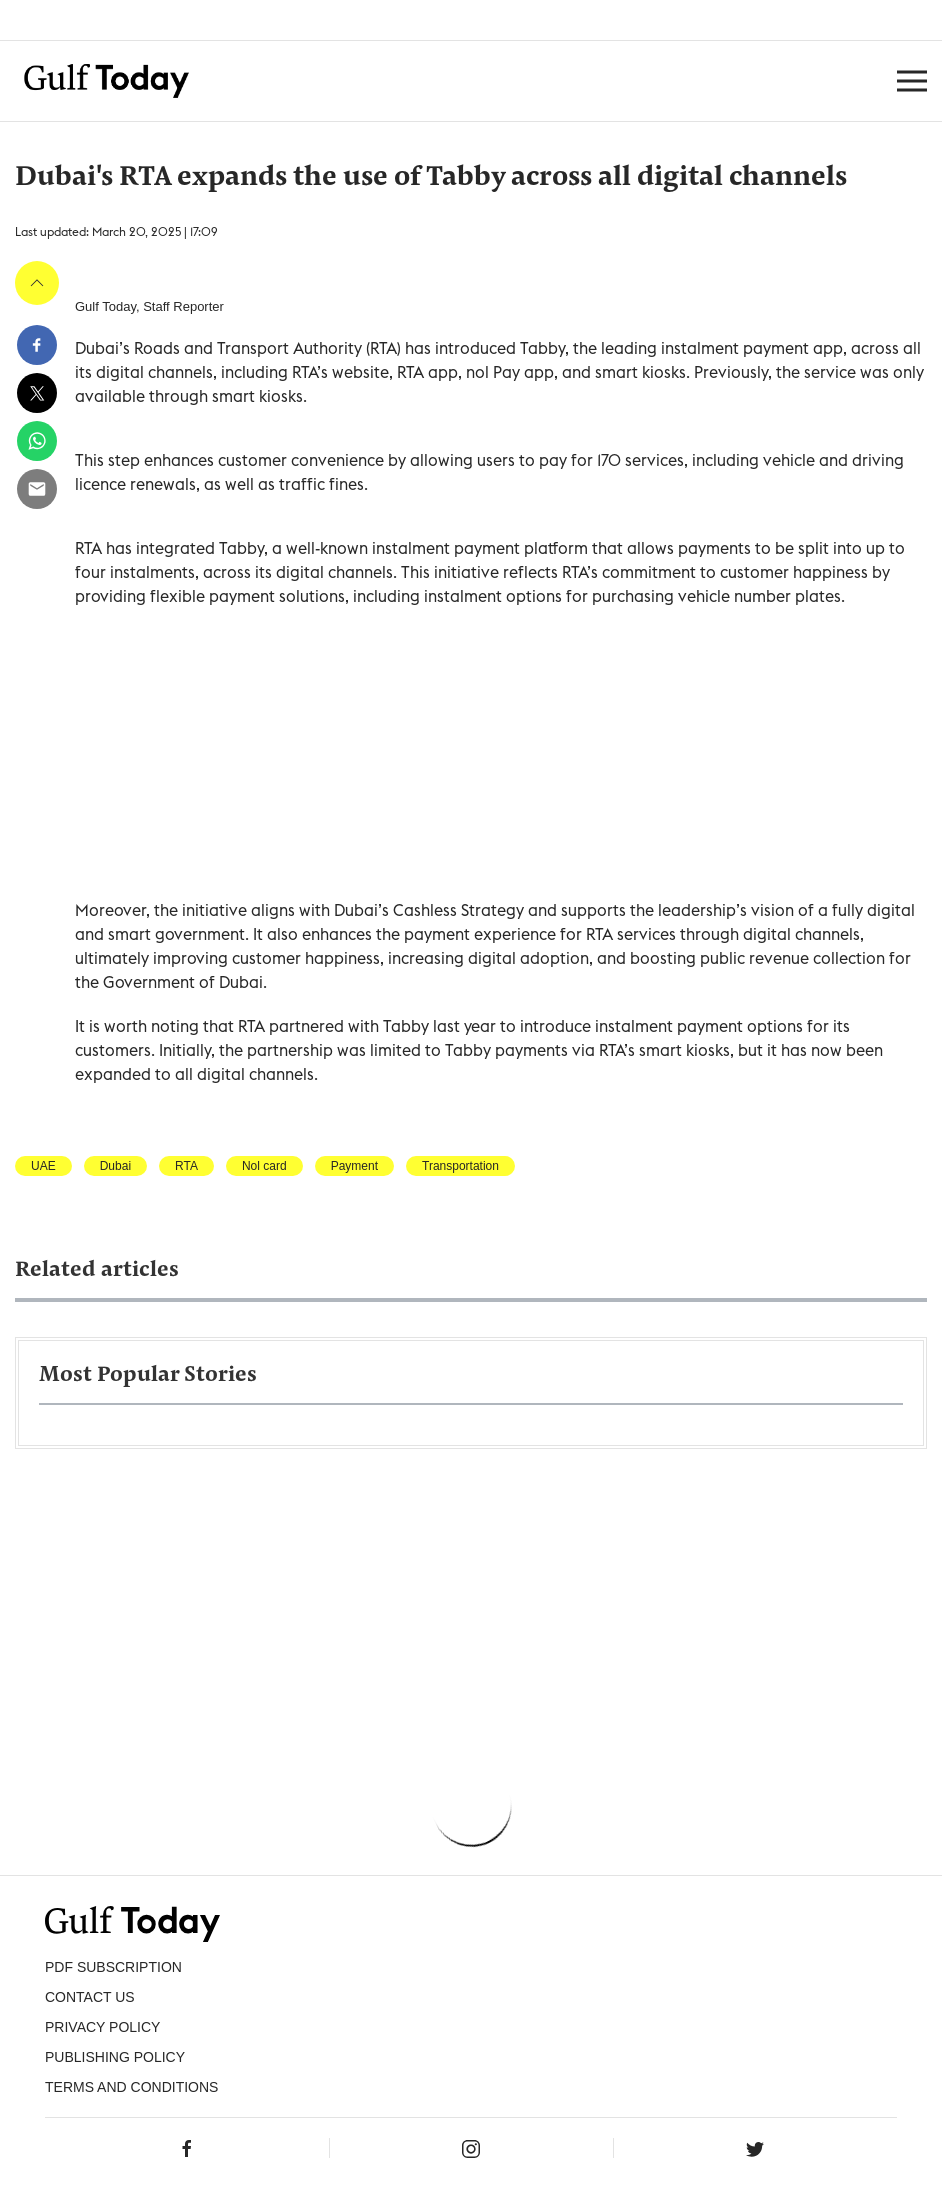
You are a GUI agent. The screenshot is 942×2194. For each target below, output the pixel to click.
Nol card (264, 1166)
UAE (43, 1166)
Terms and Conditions (131, 2087)
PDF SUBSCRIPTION (113, 1967)
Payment (354, 1166)
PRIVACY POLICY (102, 2027)
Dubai (115, 1166)
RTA (186, 1166)
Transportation (460, 1166)
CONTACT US (90, 1997)
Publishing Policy (115, 2057)
